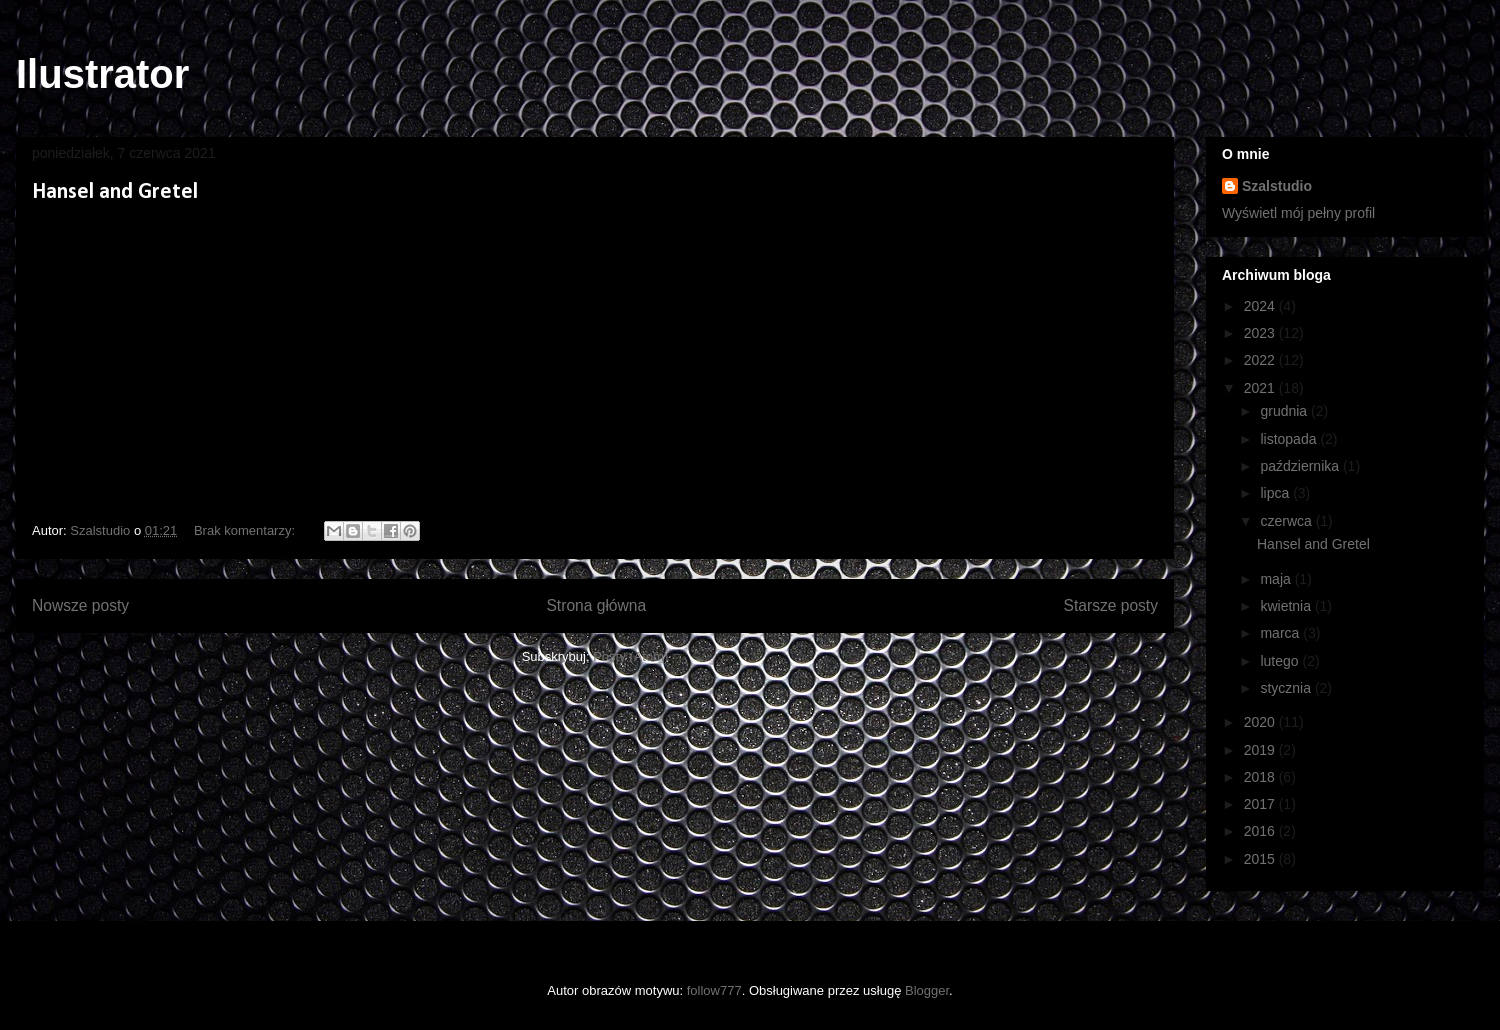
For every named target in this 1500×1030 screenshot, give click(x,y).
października (1301, 466)
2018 (1261, 777)
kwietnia (1287, 606)
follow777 (714, 990)
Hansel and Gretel (115, 192)
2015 (1261, 859)
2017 (1261, 804)
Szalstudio (1277, 186)
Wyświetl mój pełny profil (1298, 213)
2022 (1261, 360)
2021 (1261, 388)
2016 (1261, 831)
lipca (1276, 493)
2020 (1261, 722)
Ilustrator (102, 74)
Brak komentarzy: (246, 530)
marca (1281, 633)
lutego (1281, 661)
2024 (1261, 306)
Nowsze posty (80, 605)
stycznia (1287, 688)
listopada (1290, 439)
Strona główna (596, 605)
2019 (1261, 750)
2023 (1261, 333)
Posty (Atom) (630, 656)
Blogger (927, 990)
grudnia (1285, 411)
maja (1277, 579)
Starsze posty (1111, 605)
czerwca (1287, 521)
